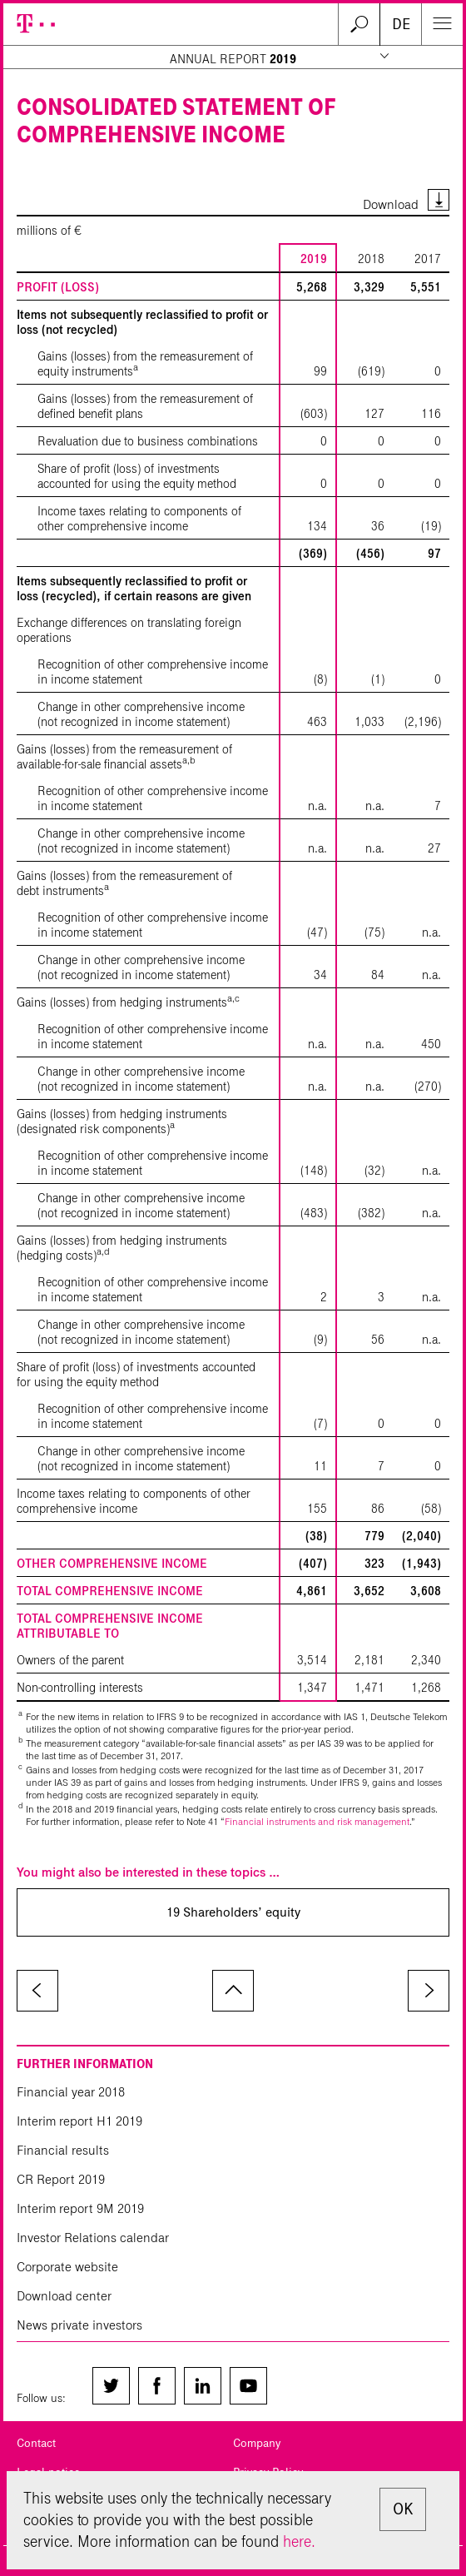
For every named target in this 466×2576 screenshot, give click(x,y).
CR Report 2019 (61, 2179)
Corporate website (67, 2267)
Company (256, 2443)
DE (401, 24)
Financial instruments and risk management (317, 1821)
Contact (36, 2443)
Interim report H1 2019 (79, 2121)
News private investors (79, 2325)
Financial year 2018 (71, 2092)
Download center (64, 2296)
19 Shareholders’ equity (233, 1912)
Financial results (63, 2150)
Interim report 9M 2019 (80, 2208)
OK (403, 2509)
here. (299, 2541)
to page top (233, 1991)
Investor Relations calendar (93, 2237)
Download (391, 204)
